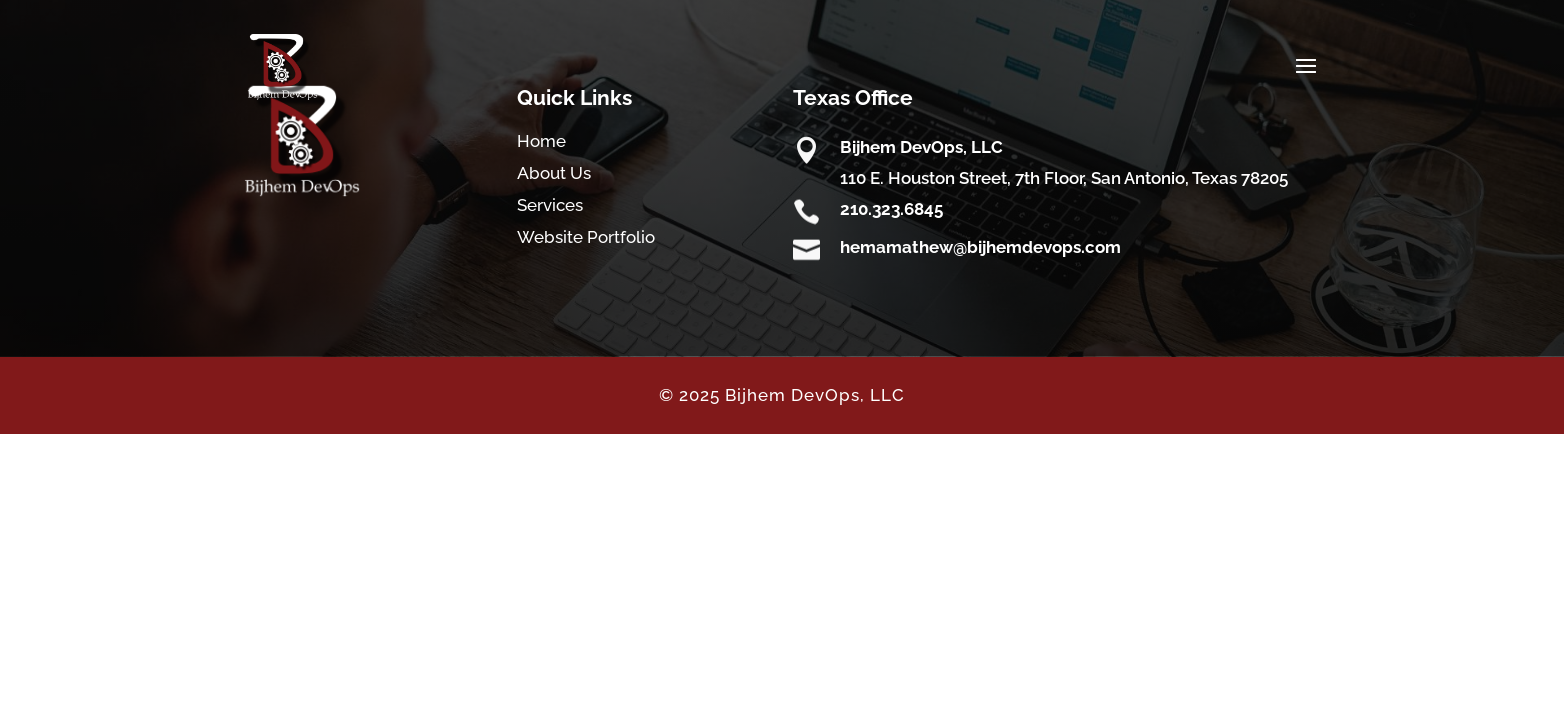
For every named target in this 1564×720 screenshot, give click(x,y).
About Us (554, 173)
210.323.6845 (891, 209)
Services (550, 205)
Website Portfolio (586, 237)
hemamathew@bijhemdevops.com (980, 247)
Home (541, 141)
